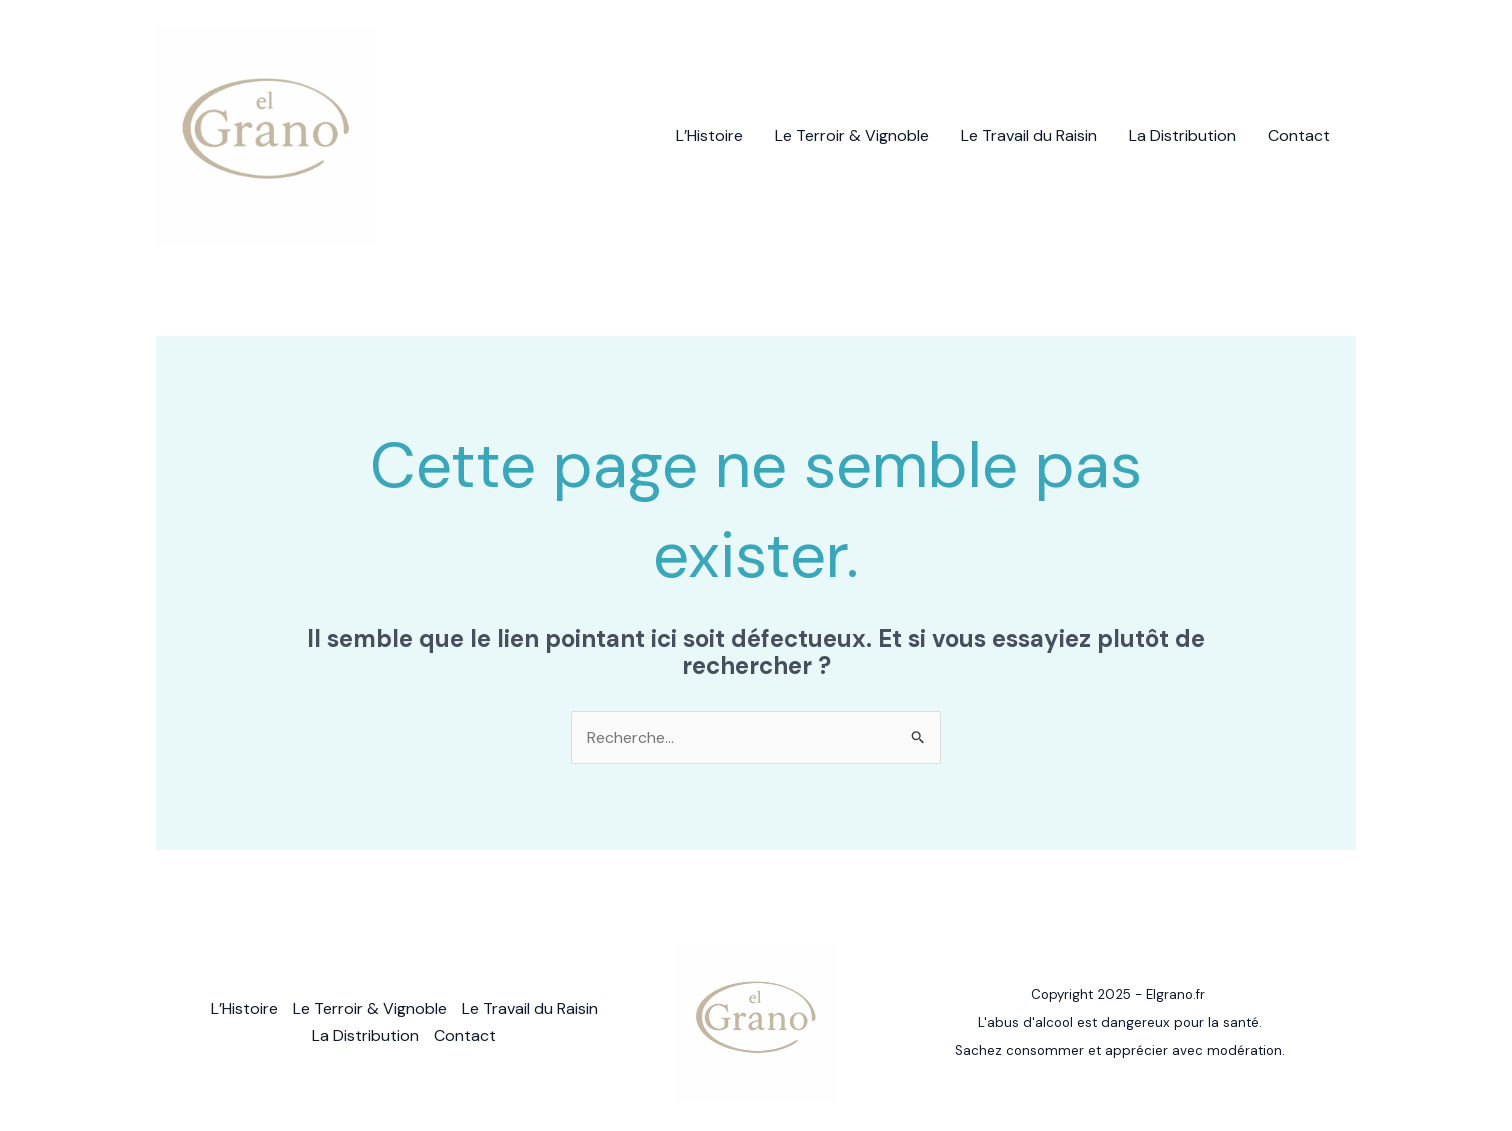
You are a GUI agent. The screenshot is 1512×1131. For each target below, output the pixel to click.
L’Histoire (709, 135)
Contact (1299, 135)
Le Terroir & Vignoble (852, 135)
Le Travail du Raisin (1029, 135)
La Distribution (1182, 135)
